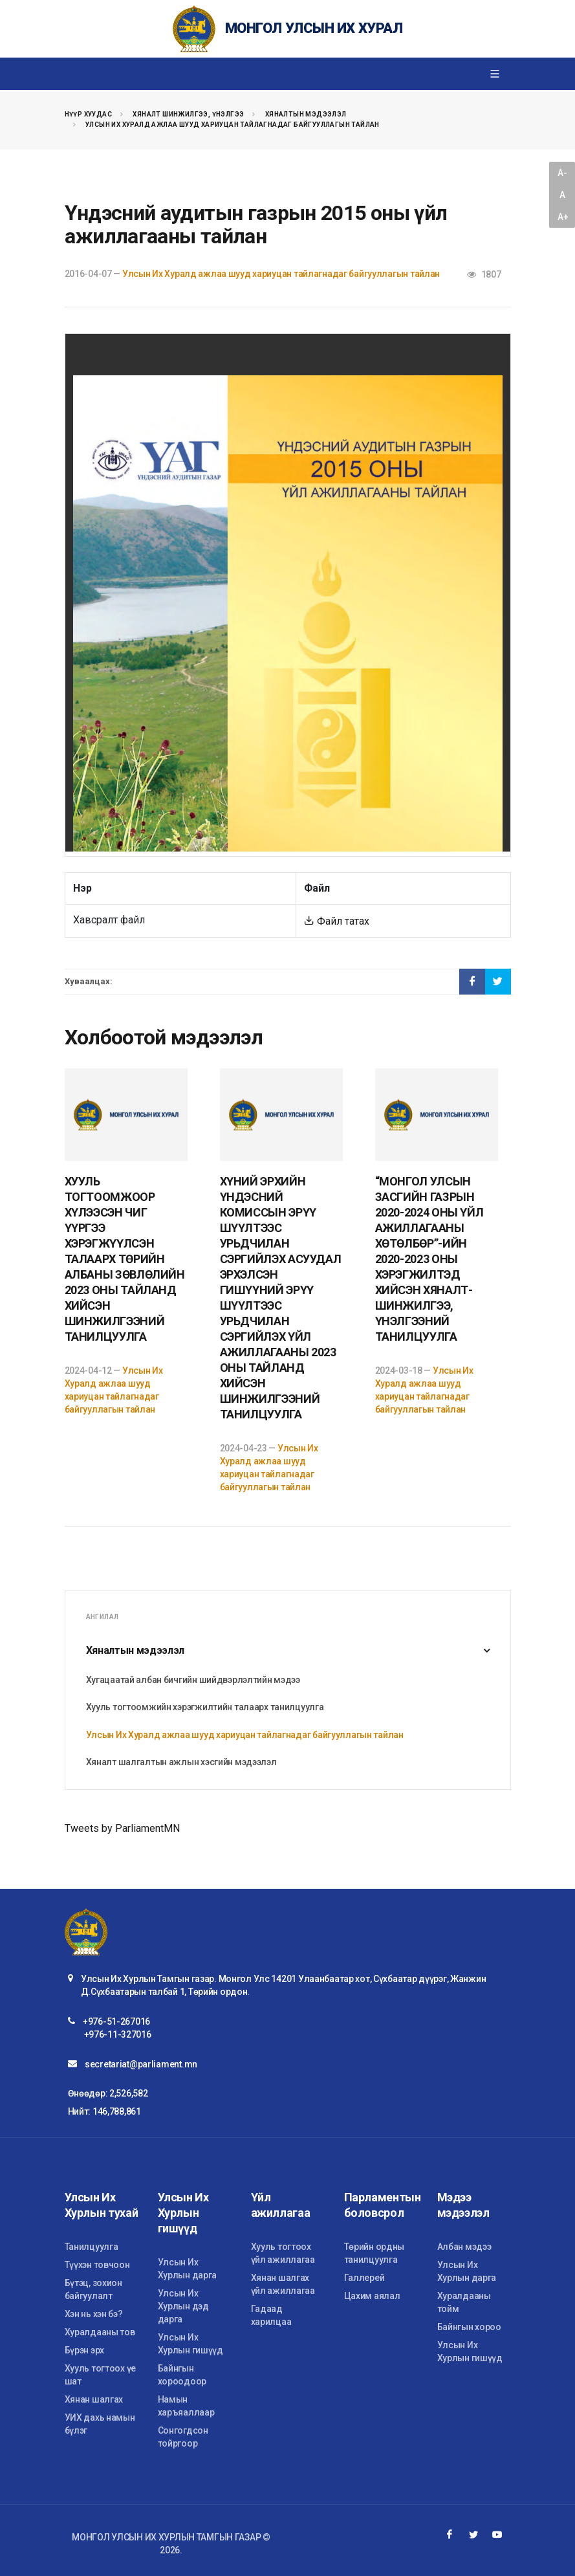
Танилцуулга (91, 2246)
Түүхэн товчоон (97, 2265)
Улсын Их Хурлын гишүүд (190, 2343)
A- (562, 173)
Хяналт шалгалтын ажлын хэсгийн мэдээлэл (181, 1762)
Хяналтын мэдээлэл (306, 114)
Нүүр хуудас (88, 114)
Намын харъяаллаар (186, 2405)
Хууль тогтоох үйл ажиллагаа (283, 2253)
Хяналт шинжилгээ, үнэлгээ (188, 114)
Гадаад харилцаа (271, 2315)
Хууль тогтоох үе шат (100, 2374)
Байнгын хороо (469, 2327)
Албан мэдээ (464, 2246)
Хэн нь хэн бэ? (94, 2314)
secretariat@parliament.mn (141, 2064)
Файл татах (336, 921)
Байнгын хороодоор (182, 2374)
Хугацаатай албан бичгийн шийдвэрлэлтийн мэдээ (193, 1680)
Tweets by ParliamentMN (122, 1828)
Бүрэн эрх (84, 2350)
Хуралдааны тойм (464, 2302)
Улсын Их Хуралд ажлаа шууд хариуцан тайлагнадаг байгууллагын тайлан (232, 124)
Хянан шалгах (94, 2399)
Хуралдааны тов (100, 2332)
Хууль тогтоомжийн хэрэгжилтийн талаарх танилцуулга (205, 1707)
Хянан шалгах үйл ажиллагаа (283, 2284)
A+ (563, 217)
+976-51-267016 (116, 2021)
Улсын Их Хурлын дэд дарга (183, 2306)
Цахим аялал (372, 2296)
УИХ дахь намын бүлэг (100, 2424)
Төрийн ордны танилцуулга (374, 2253)
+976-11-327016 (117, 2034)
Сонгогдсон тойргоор (183, 2437)
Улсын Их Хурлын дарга (187, 2268)
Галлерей (364, 2278)
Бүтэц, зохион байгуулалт (93, 2289)
